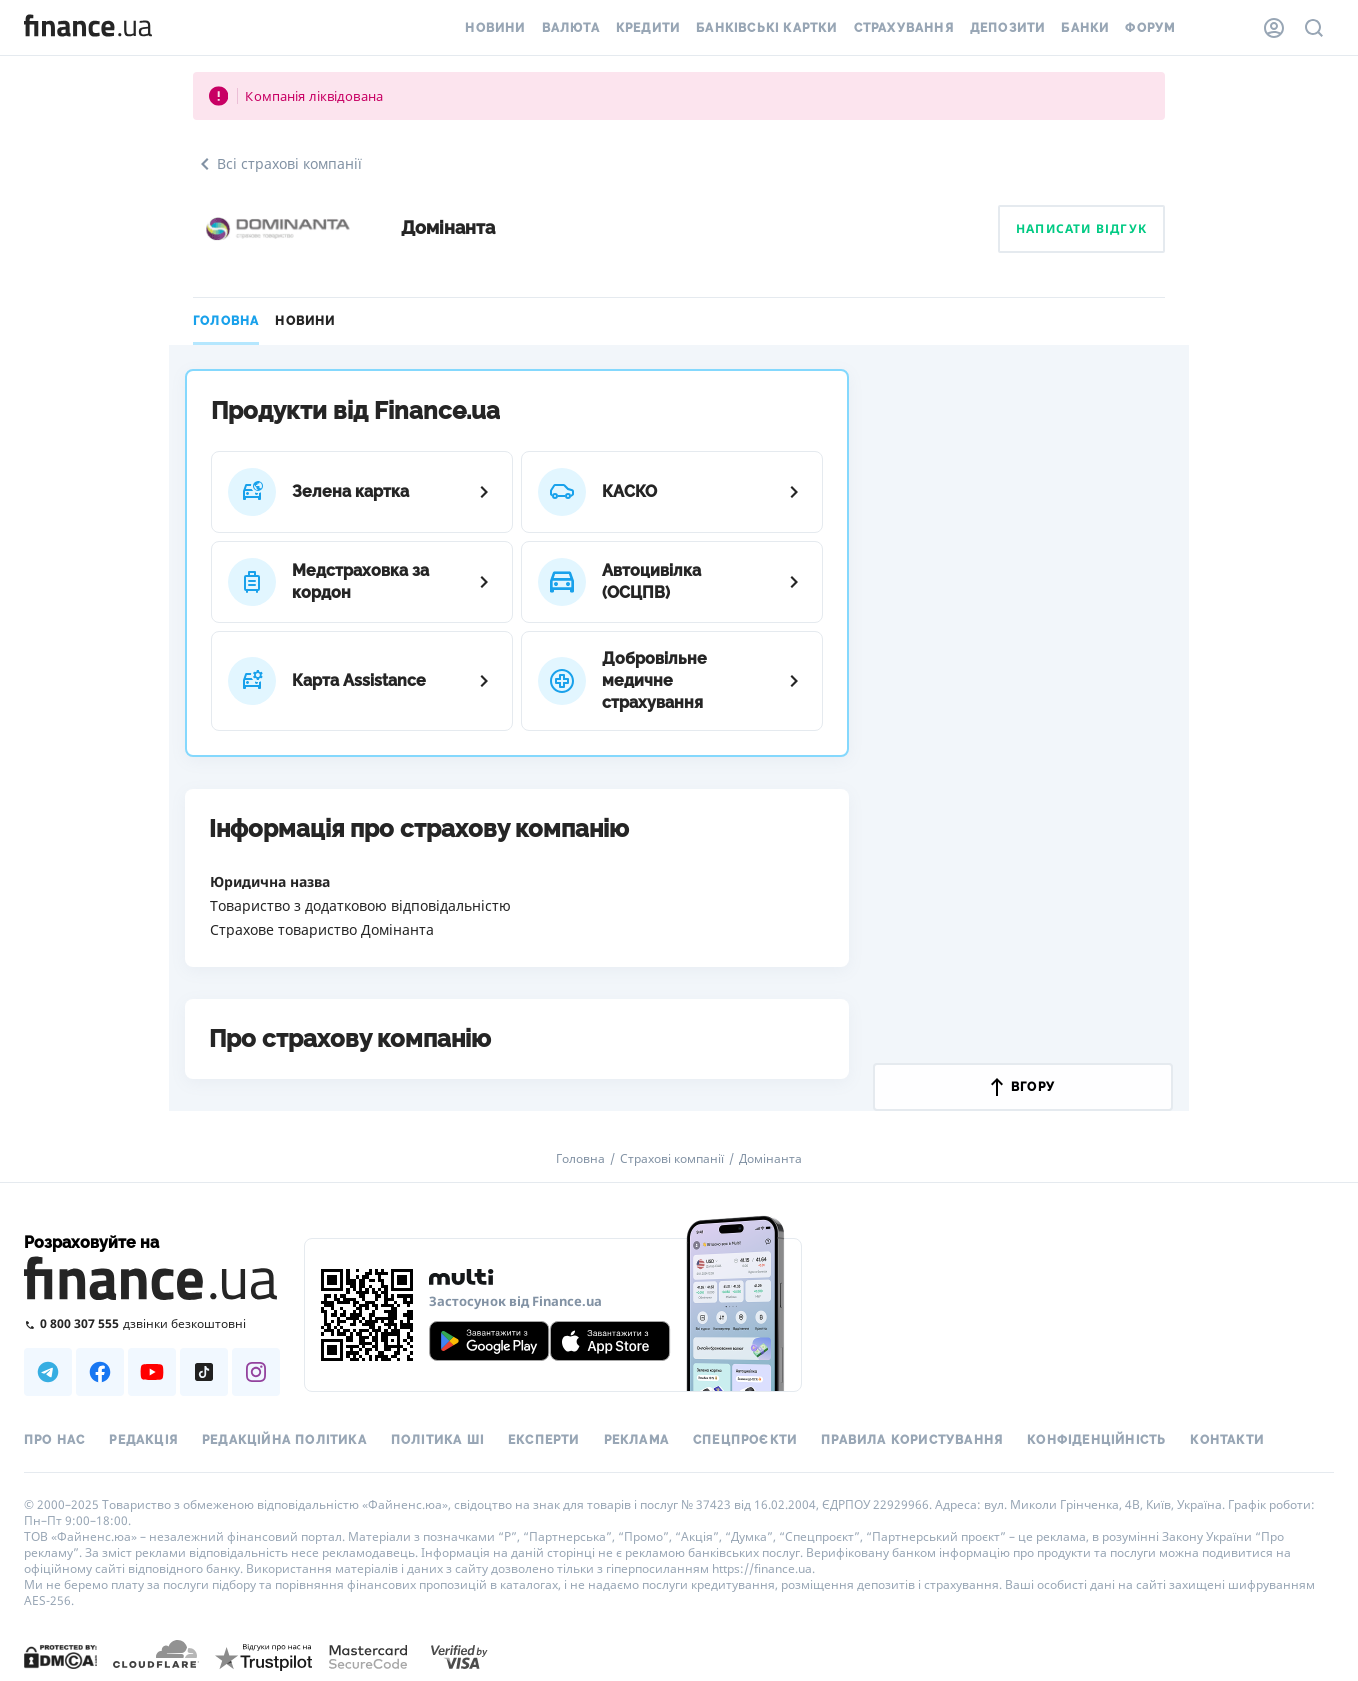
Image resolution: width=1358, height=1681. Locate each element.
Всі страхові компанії (277, 164)
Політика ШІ (437, 1440)
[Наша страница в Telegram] (48, 1372)
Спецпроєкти (745, 1440)
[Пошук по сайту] (1314, 28)
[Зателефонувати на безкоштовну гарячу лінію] (152, 1323)
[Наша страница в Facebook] (100, 1372)
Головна (226, 321)
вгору (1023, 1087)
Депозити (1008, 28)
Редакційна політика (284, 1440)
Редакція (143, 1440)
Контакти (1227, 1440)
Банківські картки (766, 28)
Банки (1085, 28)
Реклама (636, 1440)
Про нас (54, 1440)
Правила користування (912, 1440)
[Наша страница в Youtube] (152, 1372)
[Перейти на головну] (88, 28)
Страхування (904, 28)
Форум (1150, 28)
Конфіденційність (1096, 1440)
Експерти (544, 1440)
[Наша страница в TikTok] (204, 1372)
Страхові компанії (672, 1159)
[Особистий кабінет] (1274, 28)
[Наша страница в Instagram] (256, 1372)
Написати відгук (1081, 228)
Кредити (648, 28)
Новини (495, 28)
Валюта (571, 28)
